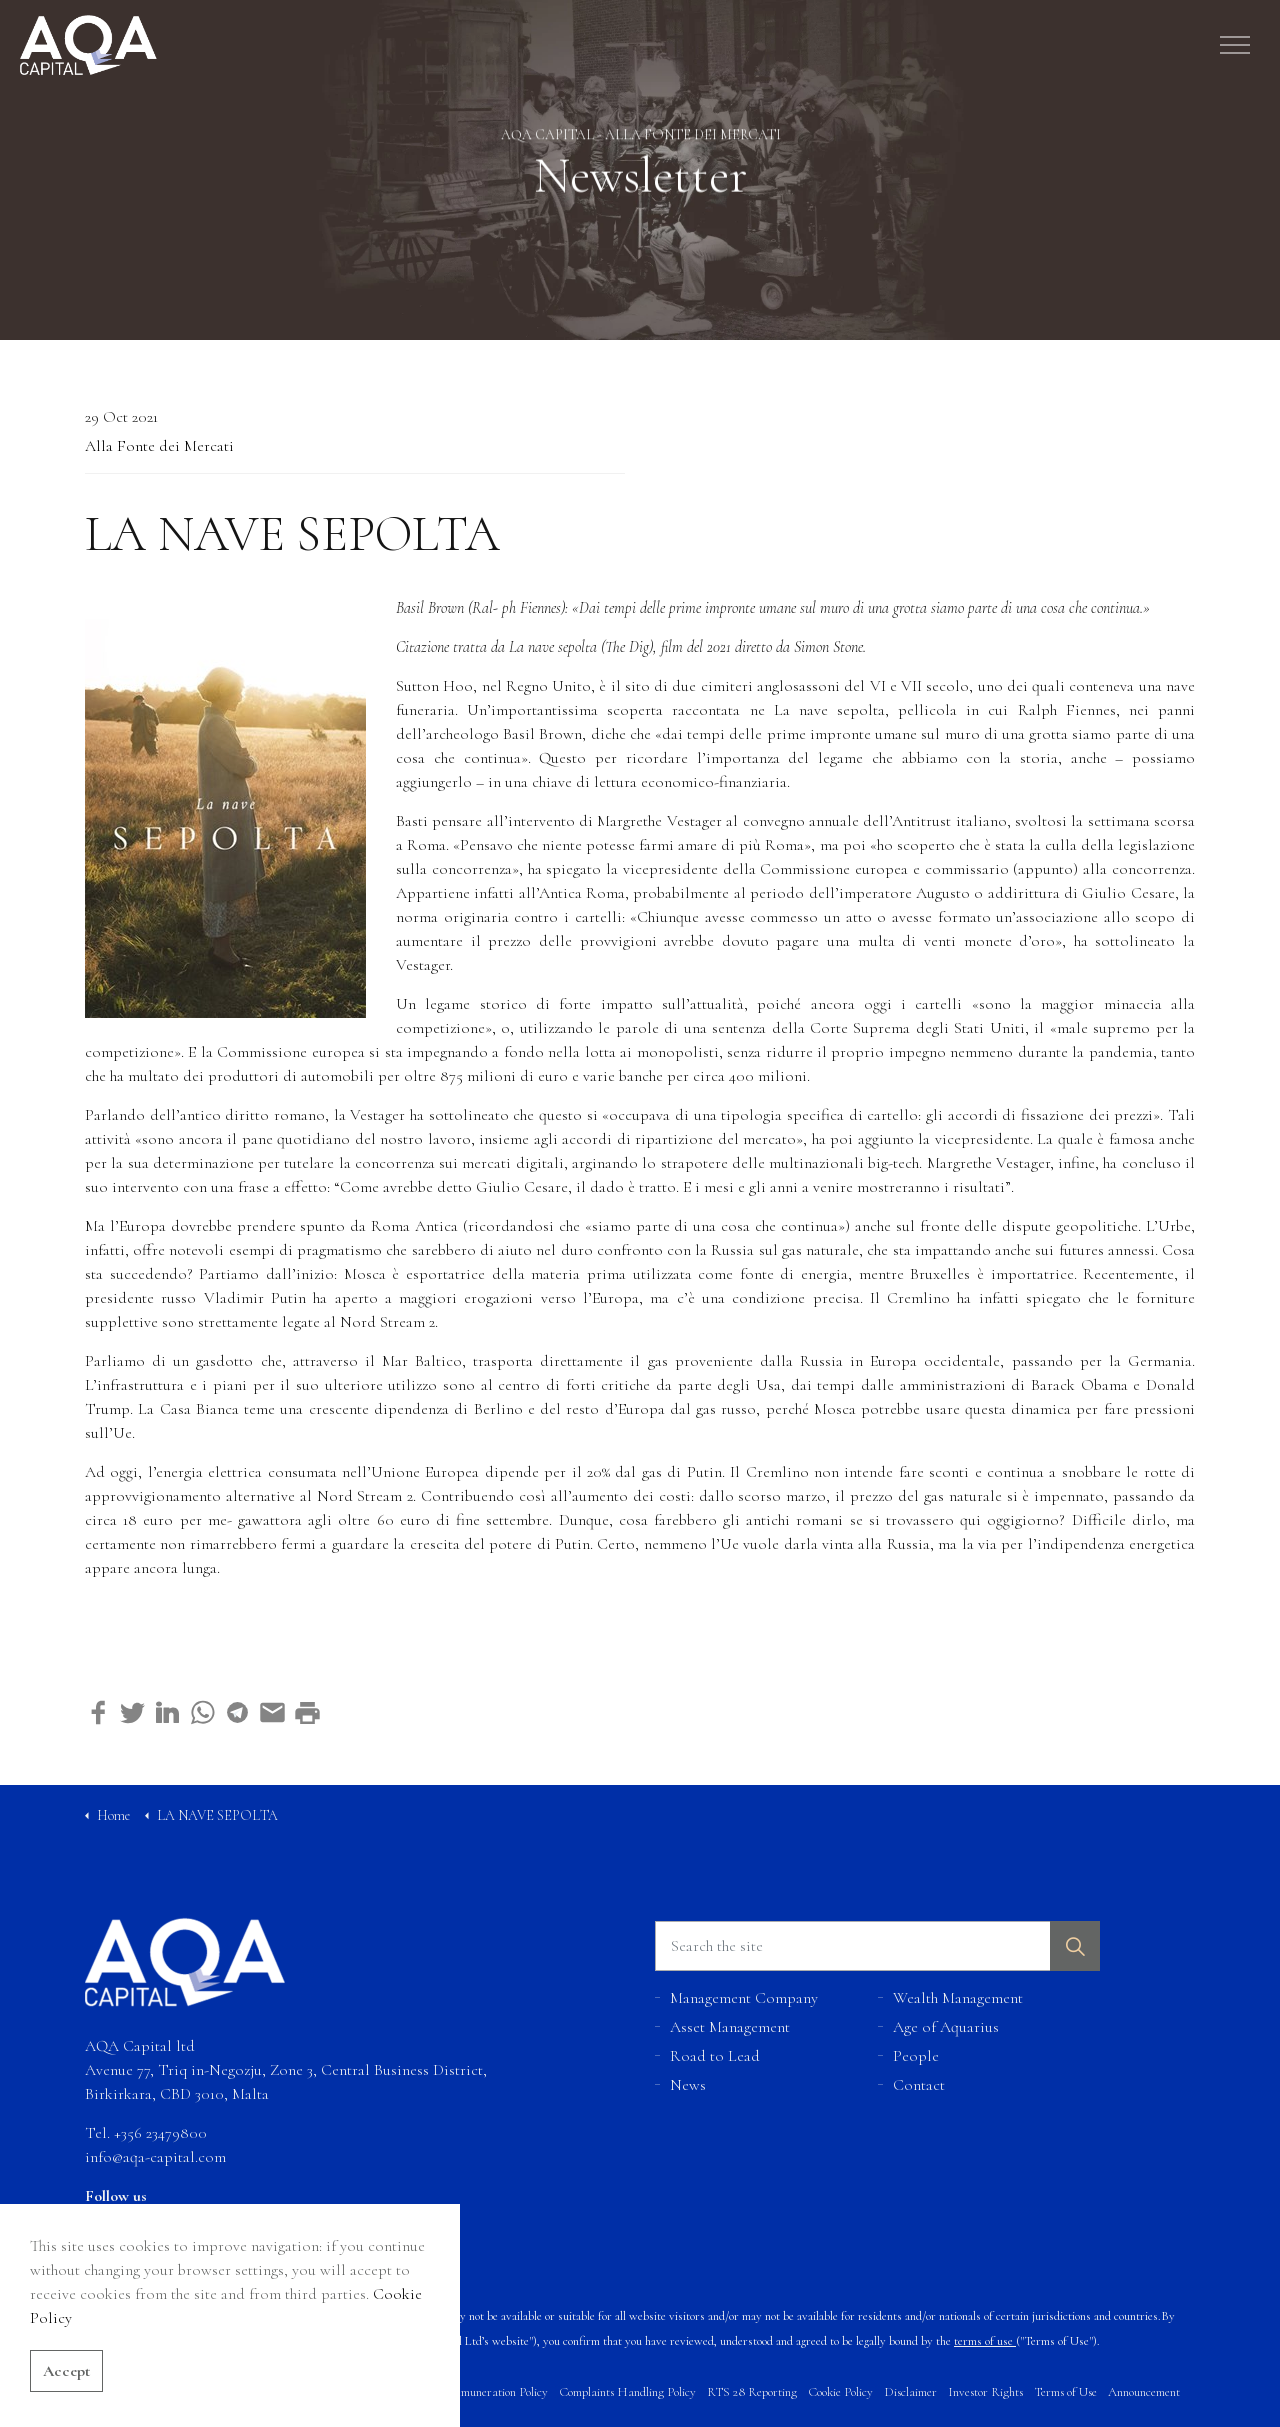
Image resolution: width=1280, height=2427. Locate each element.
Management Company (744, 1998)
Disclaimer (910, 2392)
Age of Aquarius (946, 2027)
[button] (1075, 1946)
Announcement (1144, 2392)
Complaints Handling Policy (627, 2392)
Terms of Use (1065, 2392)
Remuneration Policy (497, 2392)
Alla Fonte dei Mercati (159, 446)
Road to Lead (715, 2056)
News (688, 2085)
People (916, 2056)
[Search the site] (877, 1946)
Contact (919, 2085)
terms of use (983, 2341)
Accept (66, 2404)
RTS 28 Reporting (752, 2392)
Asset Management (730, 2027)
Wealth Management (958, 1998)
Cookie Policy (840, 2392)
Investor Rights (985, 2392)
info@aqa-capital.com (155, 2157)
